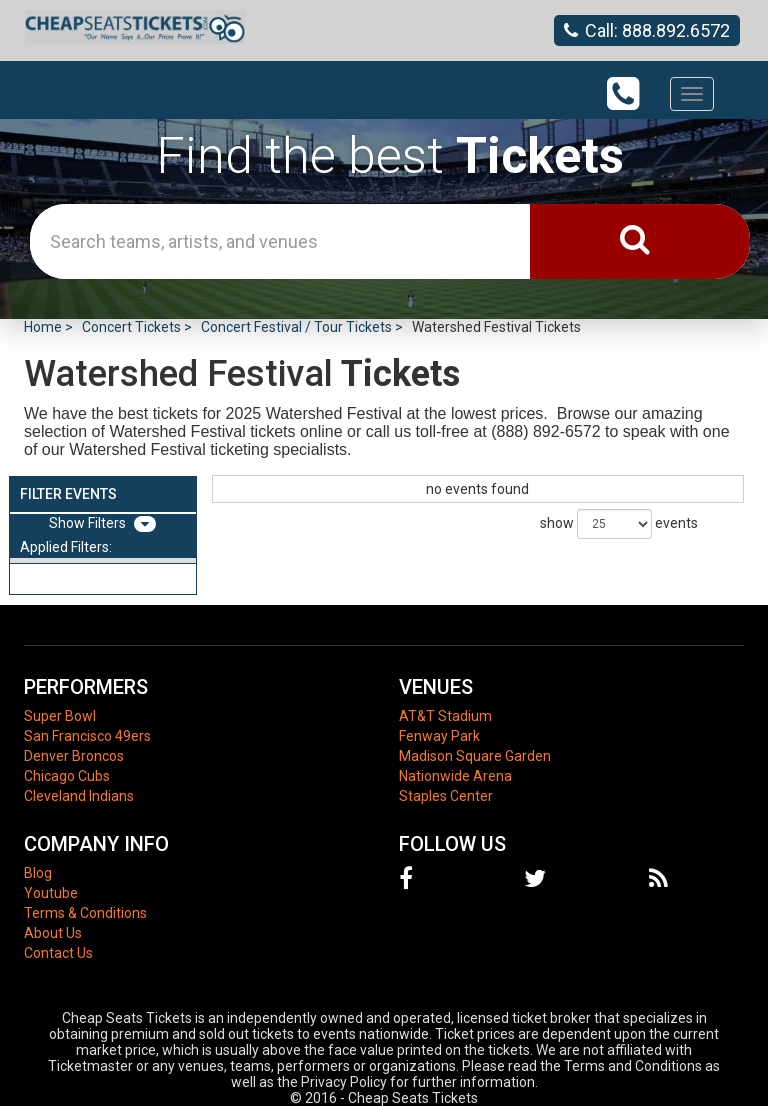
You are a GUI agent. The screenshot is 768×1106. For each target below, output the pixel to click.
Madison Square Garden (475, 756)
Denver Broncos (74, 756)
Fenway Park (439, 736)
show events (619, 524)
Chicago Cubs (67, 776)
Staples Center (446, 796)
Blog (38, 873)
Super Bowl (60, 716)
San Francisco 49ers (87, 736)
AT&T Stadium (445, 716)
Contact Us (58, 953)
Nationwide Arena (455, 776)
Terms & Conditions (85, 913)
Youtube (51, 893)
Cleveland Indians (79, 796)
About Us (53, 933)
